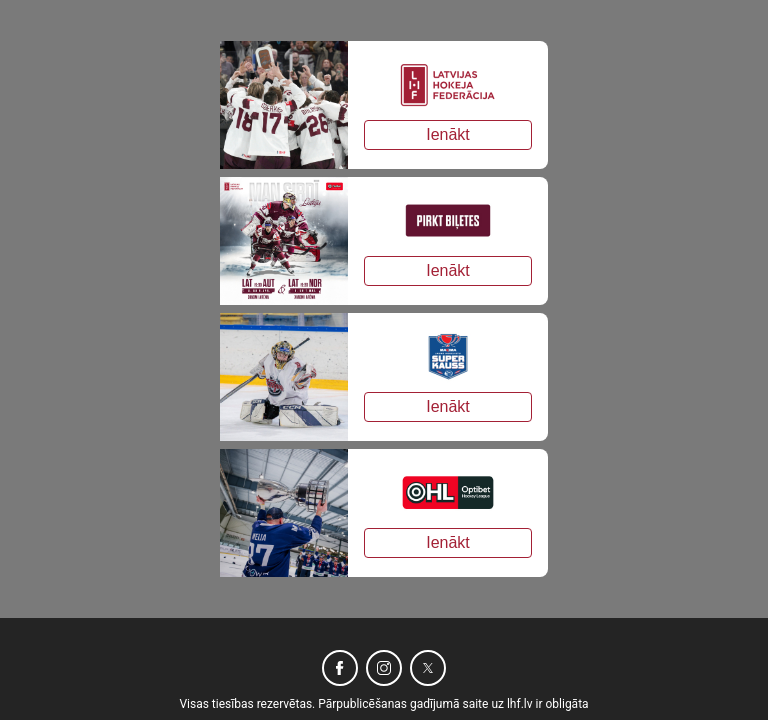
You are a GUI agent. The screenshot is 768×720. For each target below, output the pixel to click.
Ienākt (448, 134)
